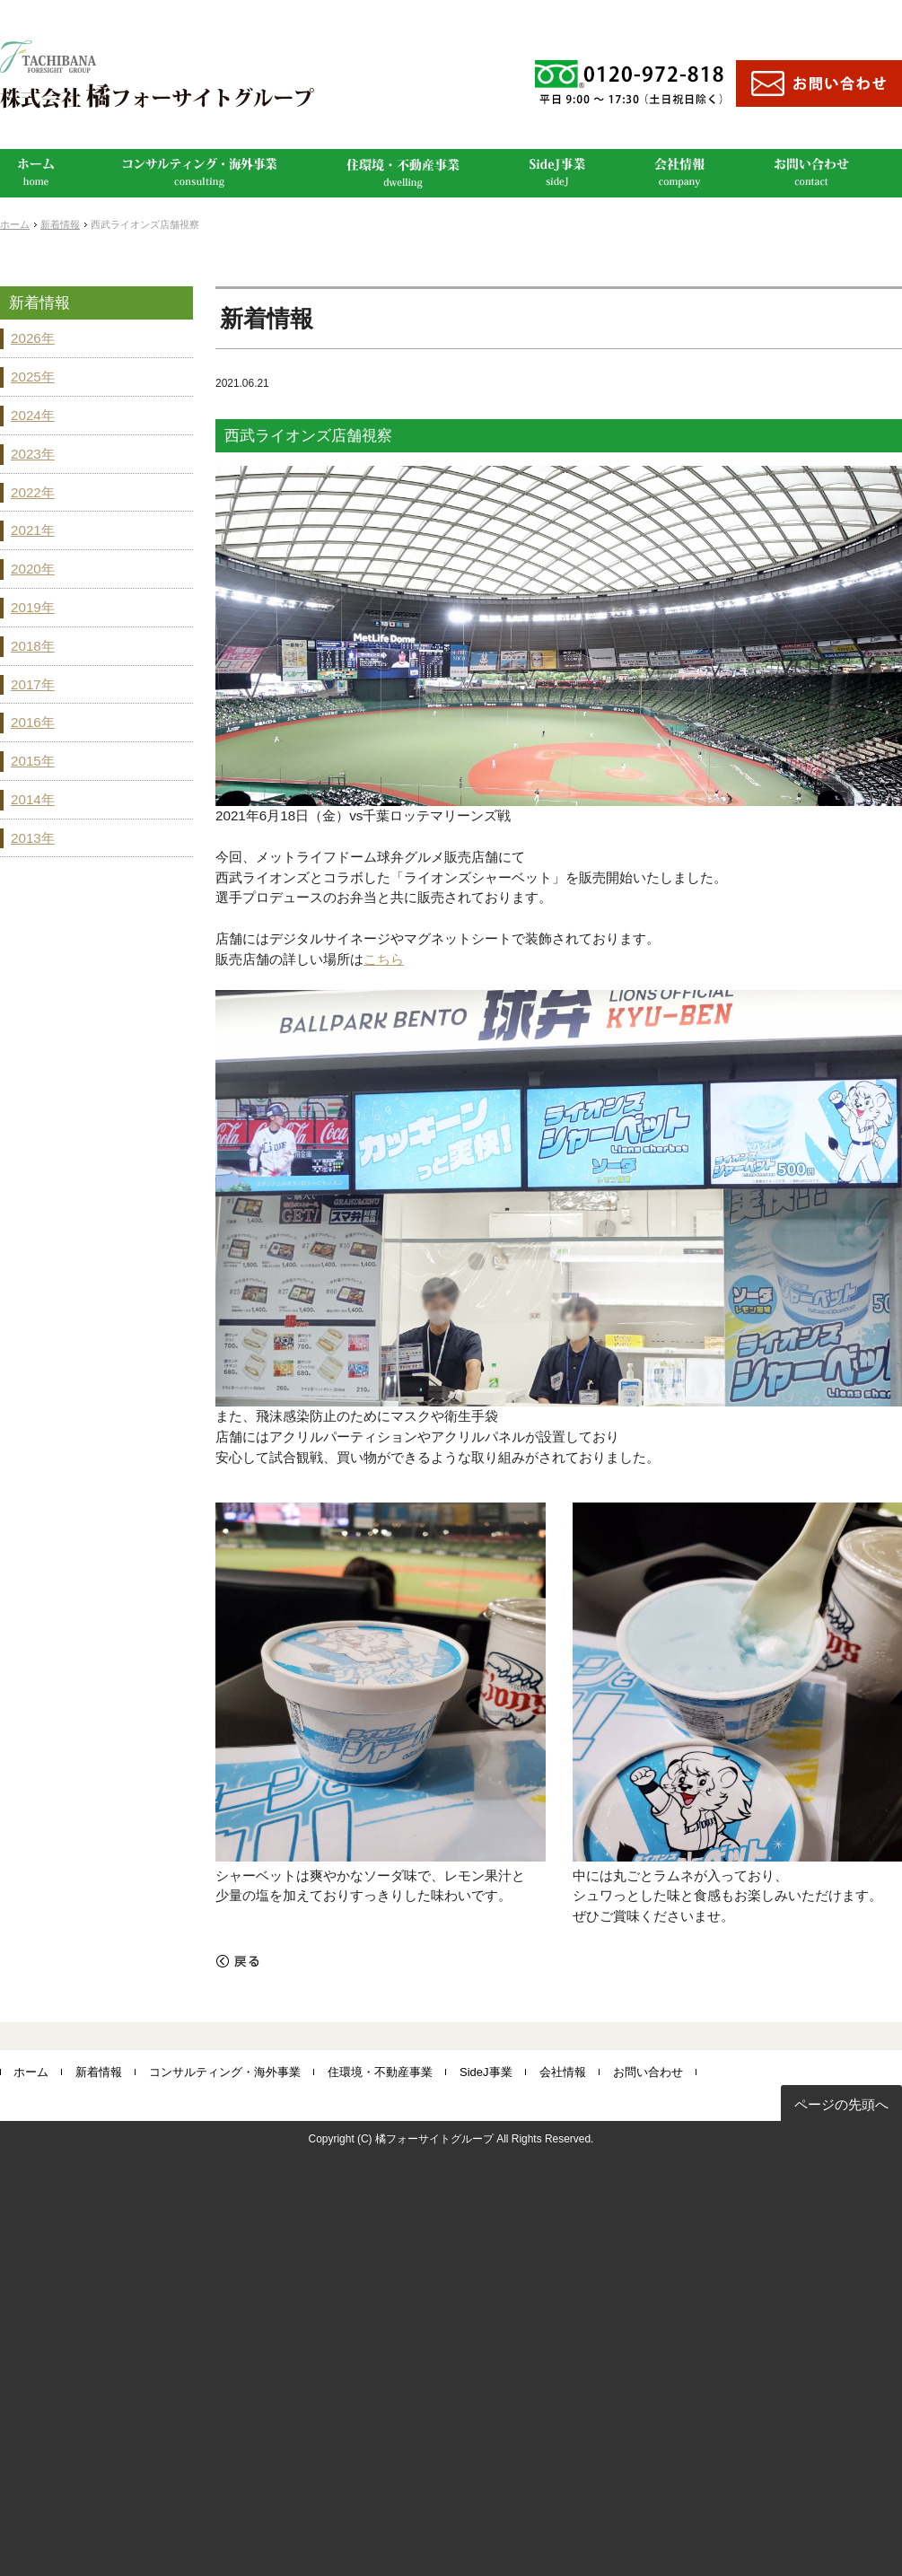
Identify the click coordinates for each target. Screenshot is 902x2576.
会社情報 (562, 2072)
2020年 (33, 568)
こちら (383, 959)
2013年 (33, 838)
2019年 (33, 607)
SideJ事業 (486, 2072)
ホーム (15, 224)
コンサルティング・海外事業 (225, 2072)
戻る (237, 1961)
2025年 (33, 376)
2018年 (33, 645)
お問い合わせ (648, 2072)
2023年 (33, 453)
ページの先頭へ (841, 2104)
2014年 (33, 799)
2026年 (33, 338)
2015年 (33, 760)
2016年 (33, 722)
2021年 (33, 530)
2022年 (33, 492)
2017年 (33, 684)
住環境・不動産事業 (380, 2072)
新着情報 (60, 224)
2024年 (33, 415)
